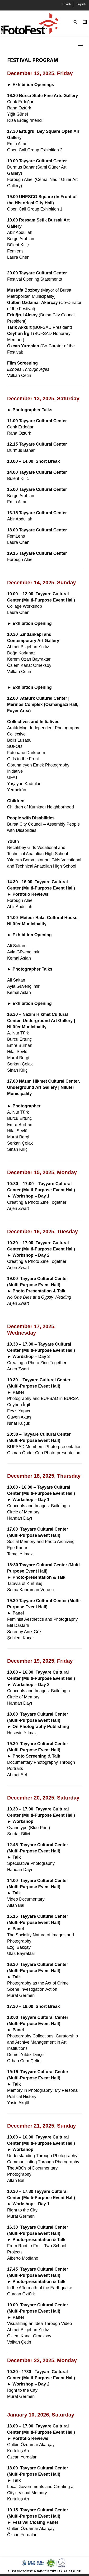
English (81, 4)
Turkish (66, 4)
